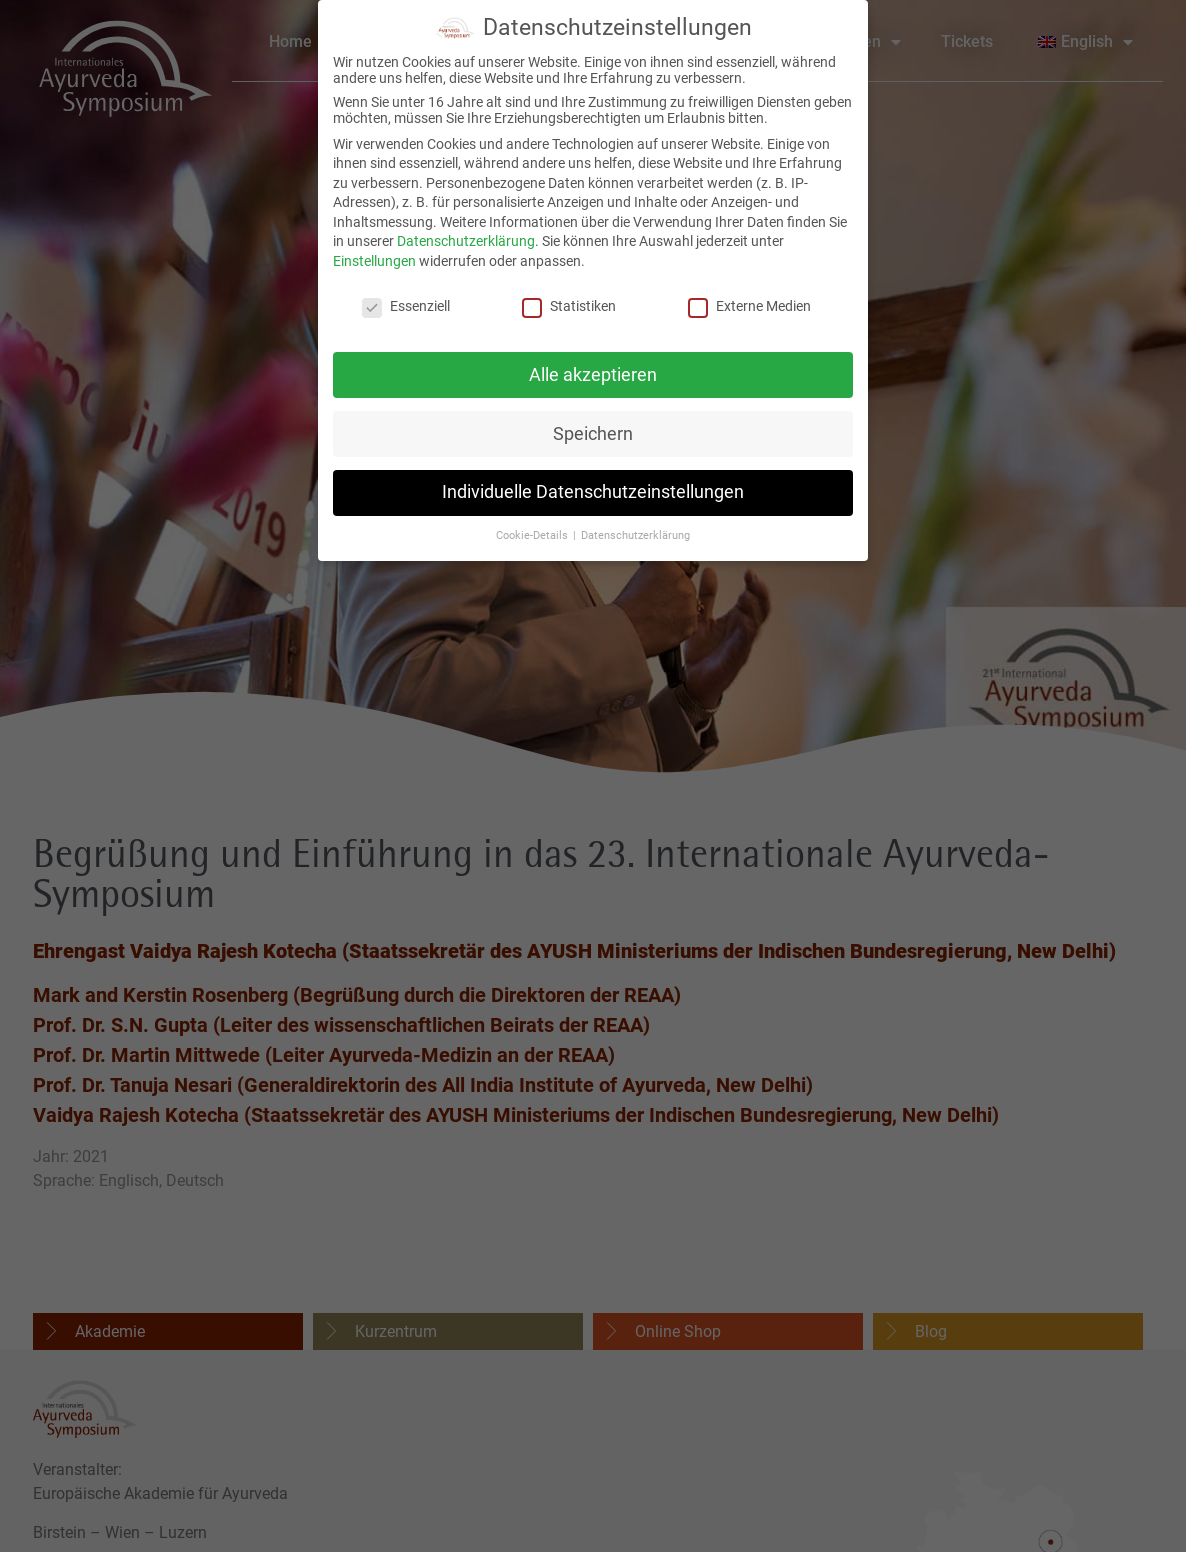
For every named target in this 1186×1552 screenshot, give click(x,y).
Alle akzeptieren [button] (593, 365)
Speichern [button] (593, 424)
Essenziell (406, 297)
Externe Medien (749, 297)
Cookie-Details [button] (533, 526)
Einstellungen (374, 252)
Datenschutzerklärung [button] (635, 526)
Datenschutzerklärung (466, 232)
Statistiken (569, 297)
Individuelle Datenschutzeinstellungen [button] (593, 483)
